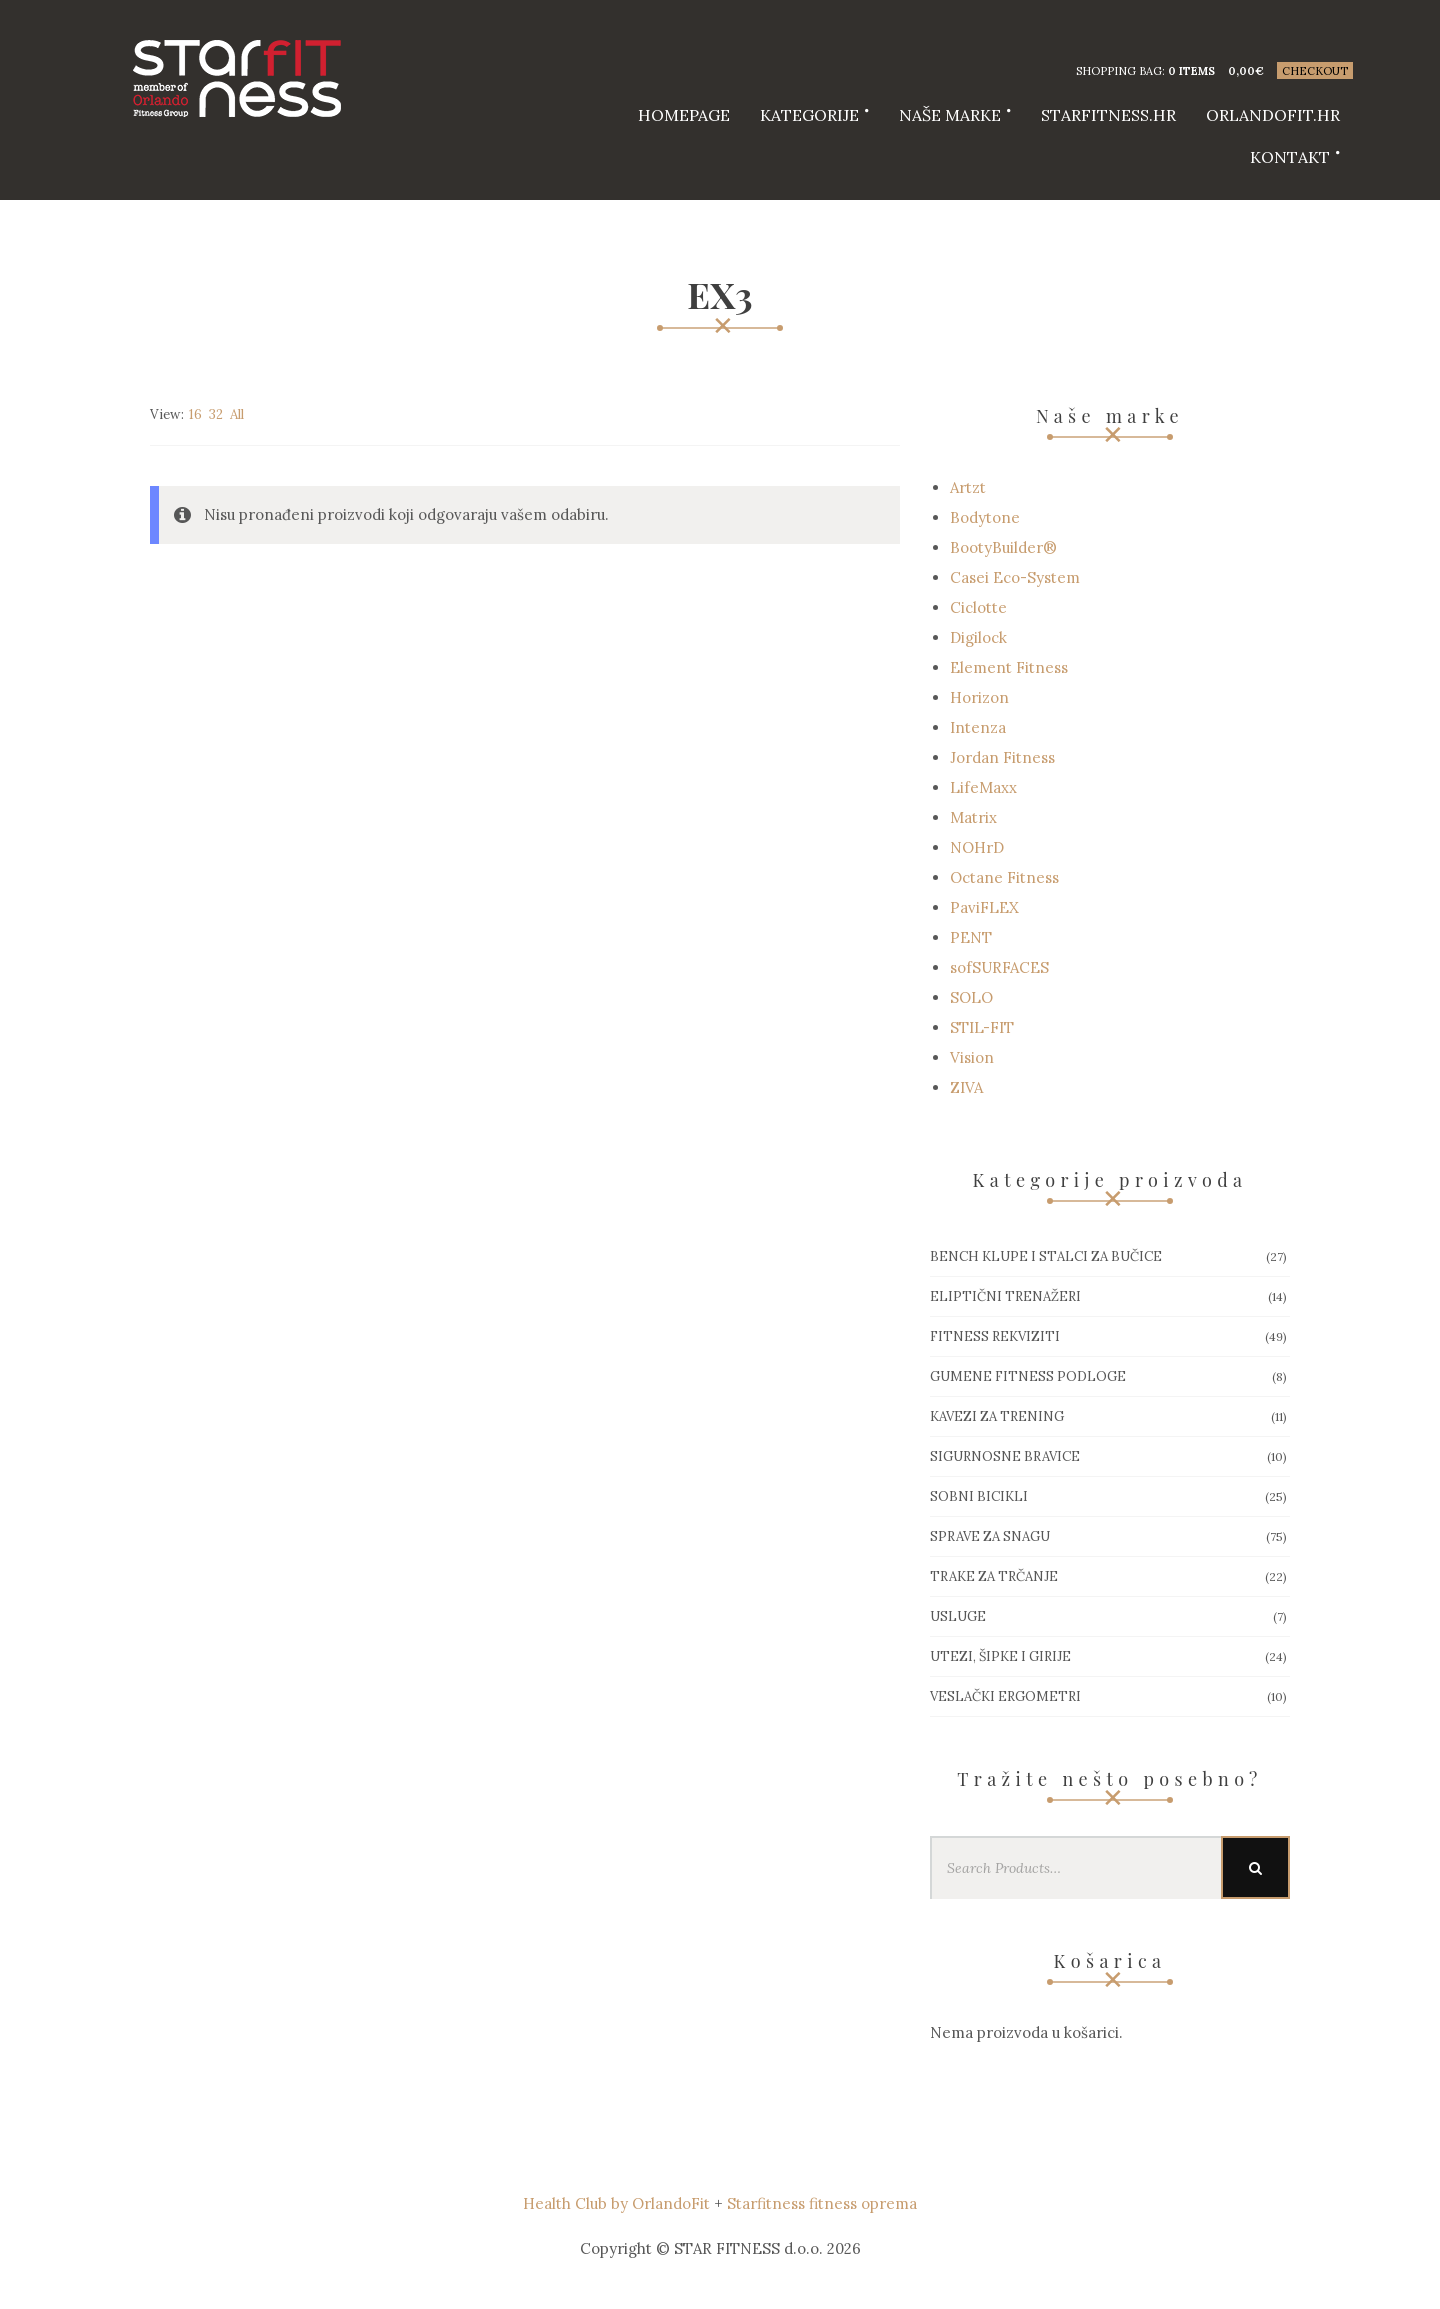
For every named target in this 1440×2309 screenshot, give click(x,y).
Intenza (978, 727)
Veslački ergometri (1005, 1696)
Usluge (958, 1616)
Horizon (979, 697)
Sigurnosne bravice (1005, 1456)
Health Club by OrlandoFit (616, 2203)
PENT (971, 937)
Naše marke (950, 115)
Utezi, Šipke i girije (1000, 1656)
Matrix (973, 817)
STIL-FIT (982, 1027)
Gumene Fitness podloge (1028, 1376)
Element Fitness (1009, 667)
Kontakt (1290, 157)
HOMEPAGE (684, 115)
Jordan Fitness (1002, 757)
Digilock (978, 637)
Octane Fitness (1004, 877)
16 (195, 414)
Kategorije (809, 115)
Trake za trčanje (994, 1576)
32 (216, 414)
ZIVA (966, 1087)
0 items (1191, 71)
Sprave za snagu (990, 1536)
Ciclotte (978, 607)
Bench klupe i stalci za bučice (1046, 1256)
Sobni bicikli (979, 1496)
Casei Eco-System (1015, 577)
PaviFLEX (984, 907)
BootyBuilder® (1003, 547)
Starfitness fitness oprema (822, 2203)
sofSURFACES (999, 967)
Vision (972, 1057)
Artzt (968, 487)
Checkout (1315, 71)
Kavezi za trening (997, 1416)
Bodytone (985, 517)
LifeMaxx (983, 787)
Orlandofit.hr (1273, 115)
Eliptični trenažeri (1005, 1296)
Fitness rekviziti (995, 1336)
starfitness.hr (1108, 115)
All (237, 414)
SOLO (971, 997)
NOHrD (977, 847)
